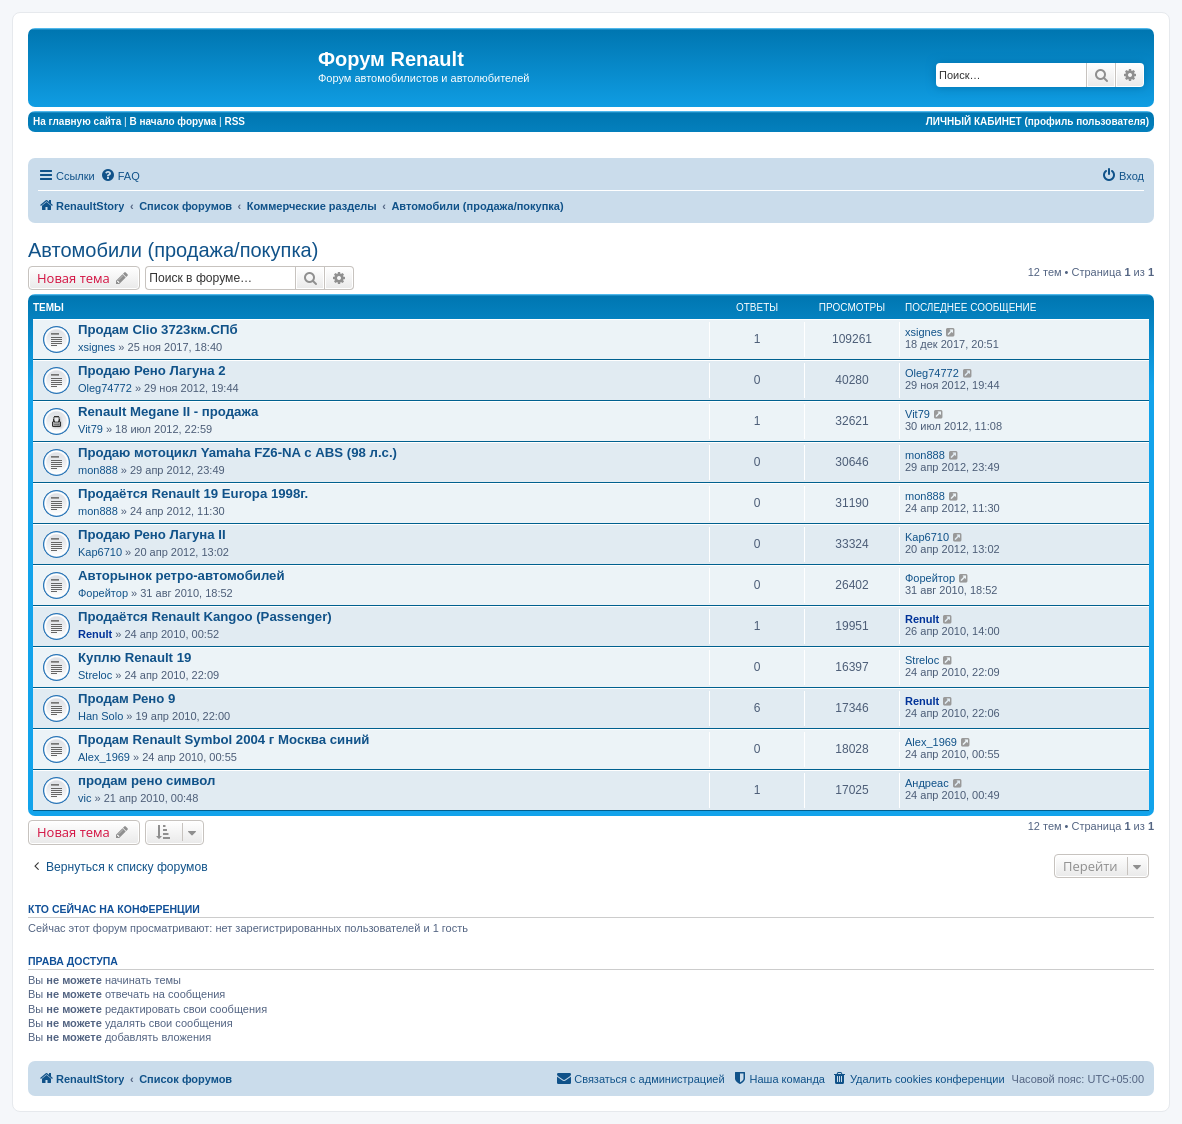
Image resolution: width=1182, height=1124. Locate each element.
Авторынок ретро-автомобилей (181, 575)
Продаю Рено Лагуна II (152, 534)
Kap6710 (100, 552)
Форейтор (103, 593)
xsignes (96, 347)
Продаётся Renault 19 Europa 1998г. (193, 493)
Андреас (927, 783)
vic (84, 798)
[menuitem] (120, 176)
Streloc (95, 675)
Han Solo (100, 716)
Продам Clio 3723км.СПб (158, 329)
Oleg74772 (105, 388)
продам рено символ (146, 780)
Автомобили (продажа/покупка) (173, 250)
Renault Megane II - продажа (168, 411)
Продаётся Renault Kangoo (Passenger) (205, 616)
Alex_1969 (104, 757)
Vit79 (90, 429)
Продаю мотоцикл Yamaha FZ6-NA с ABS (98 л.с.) (237, 452)
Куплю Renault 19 (134, 657)
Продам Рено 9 (126, 698)
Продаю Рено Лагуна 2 (152, 370)
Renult (95, 634)
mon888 (98, 470)
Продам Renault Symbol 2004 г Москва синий (223, 739)
